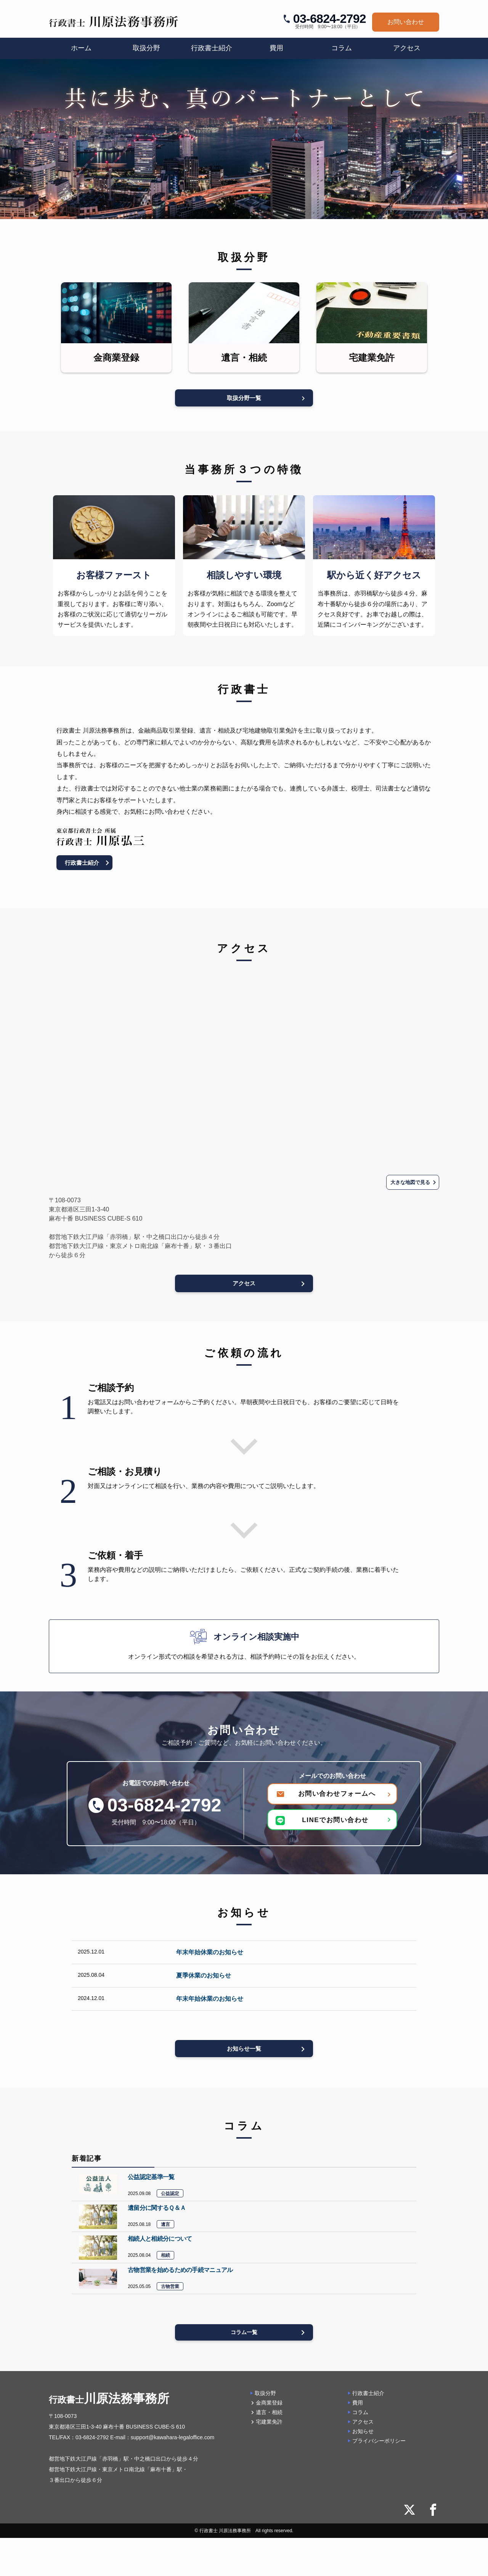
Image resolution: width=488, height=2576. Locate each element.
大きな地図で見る (408, 1181)
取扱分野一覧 (244, 395)
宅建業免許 (269, 2427)
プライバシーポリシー (379, 2446)
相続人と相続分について (160, 2241)
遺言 (165, 2227)
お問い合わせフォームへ (337, 1794)
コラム (341, 48)
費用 (276, 48)
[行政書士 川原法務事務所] (113, 22)
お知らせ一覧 (244, 2050)
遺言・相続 (269, 2417)
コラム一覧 (244, 2336)
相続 (165, 2258)
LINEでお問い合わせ (324, 1821)
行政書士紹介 (211, 48)
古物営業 (170, 2289)
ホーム (81, 48)
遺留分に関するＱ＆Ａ (157, 2210)
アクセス (407, 48)
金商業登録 (269, 2407)
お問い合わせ (405, 22)
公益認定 (170, 2195)
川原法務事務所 (109, 2403)
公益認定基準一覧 (151, 2179)
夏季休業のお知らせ (203, 1976)
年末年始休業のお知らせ (209, 1952)
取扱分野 (265, 2398)
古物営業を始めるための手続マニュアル (180, 2273)
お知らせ (363, 2436)
